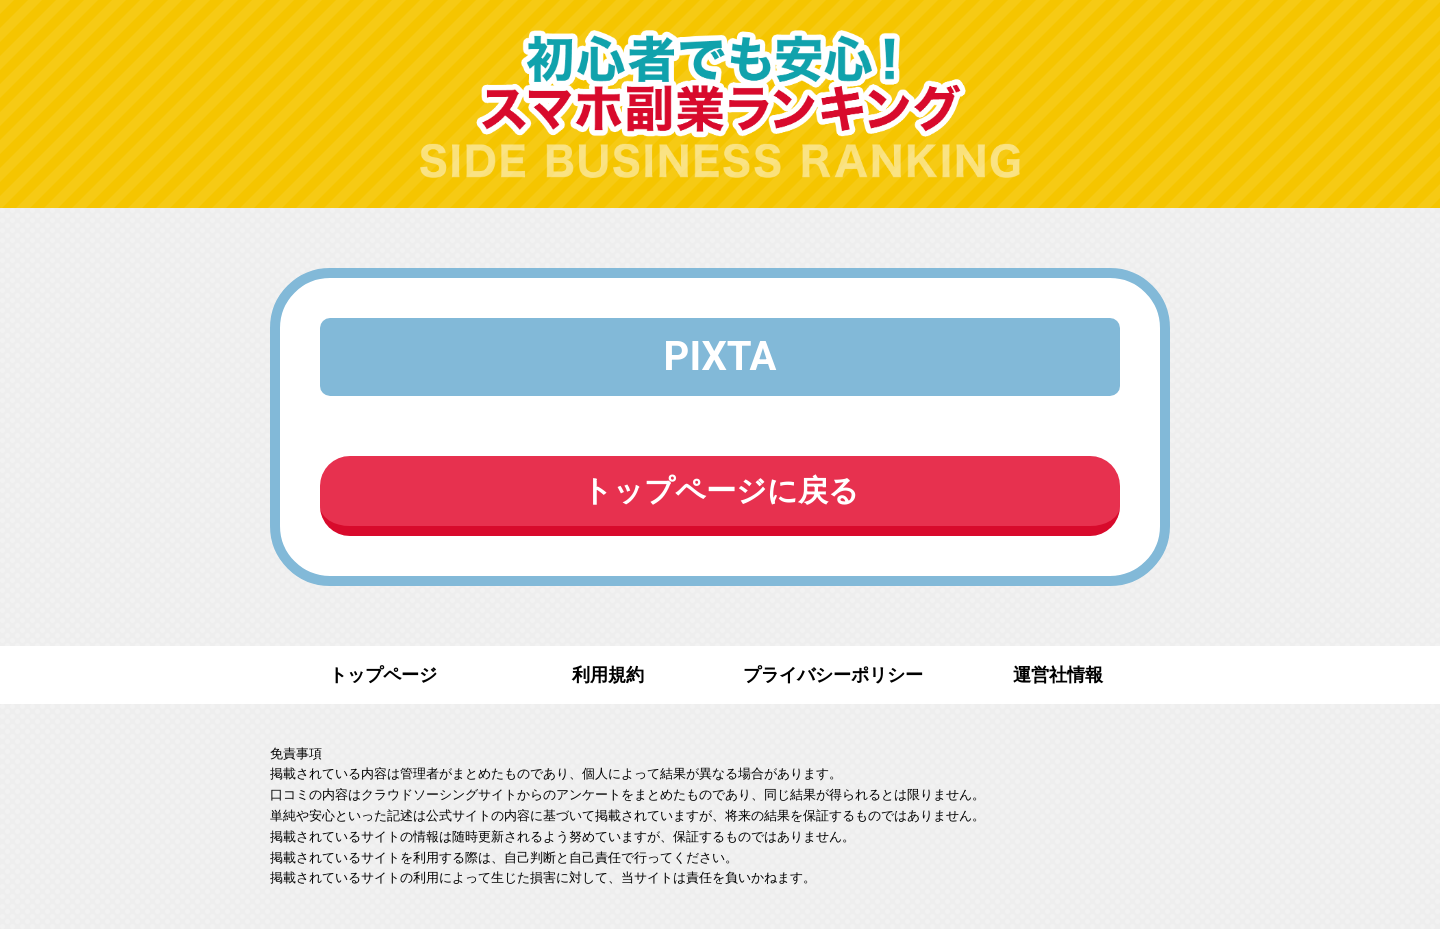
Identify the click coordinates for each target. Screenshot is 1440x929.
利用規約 (608, 674)
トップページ (383, 674)
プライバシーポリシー (833, 674)
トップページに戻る (720, 490)
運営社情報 (1058, 674)
